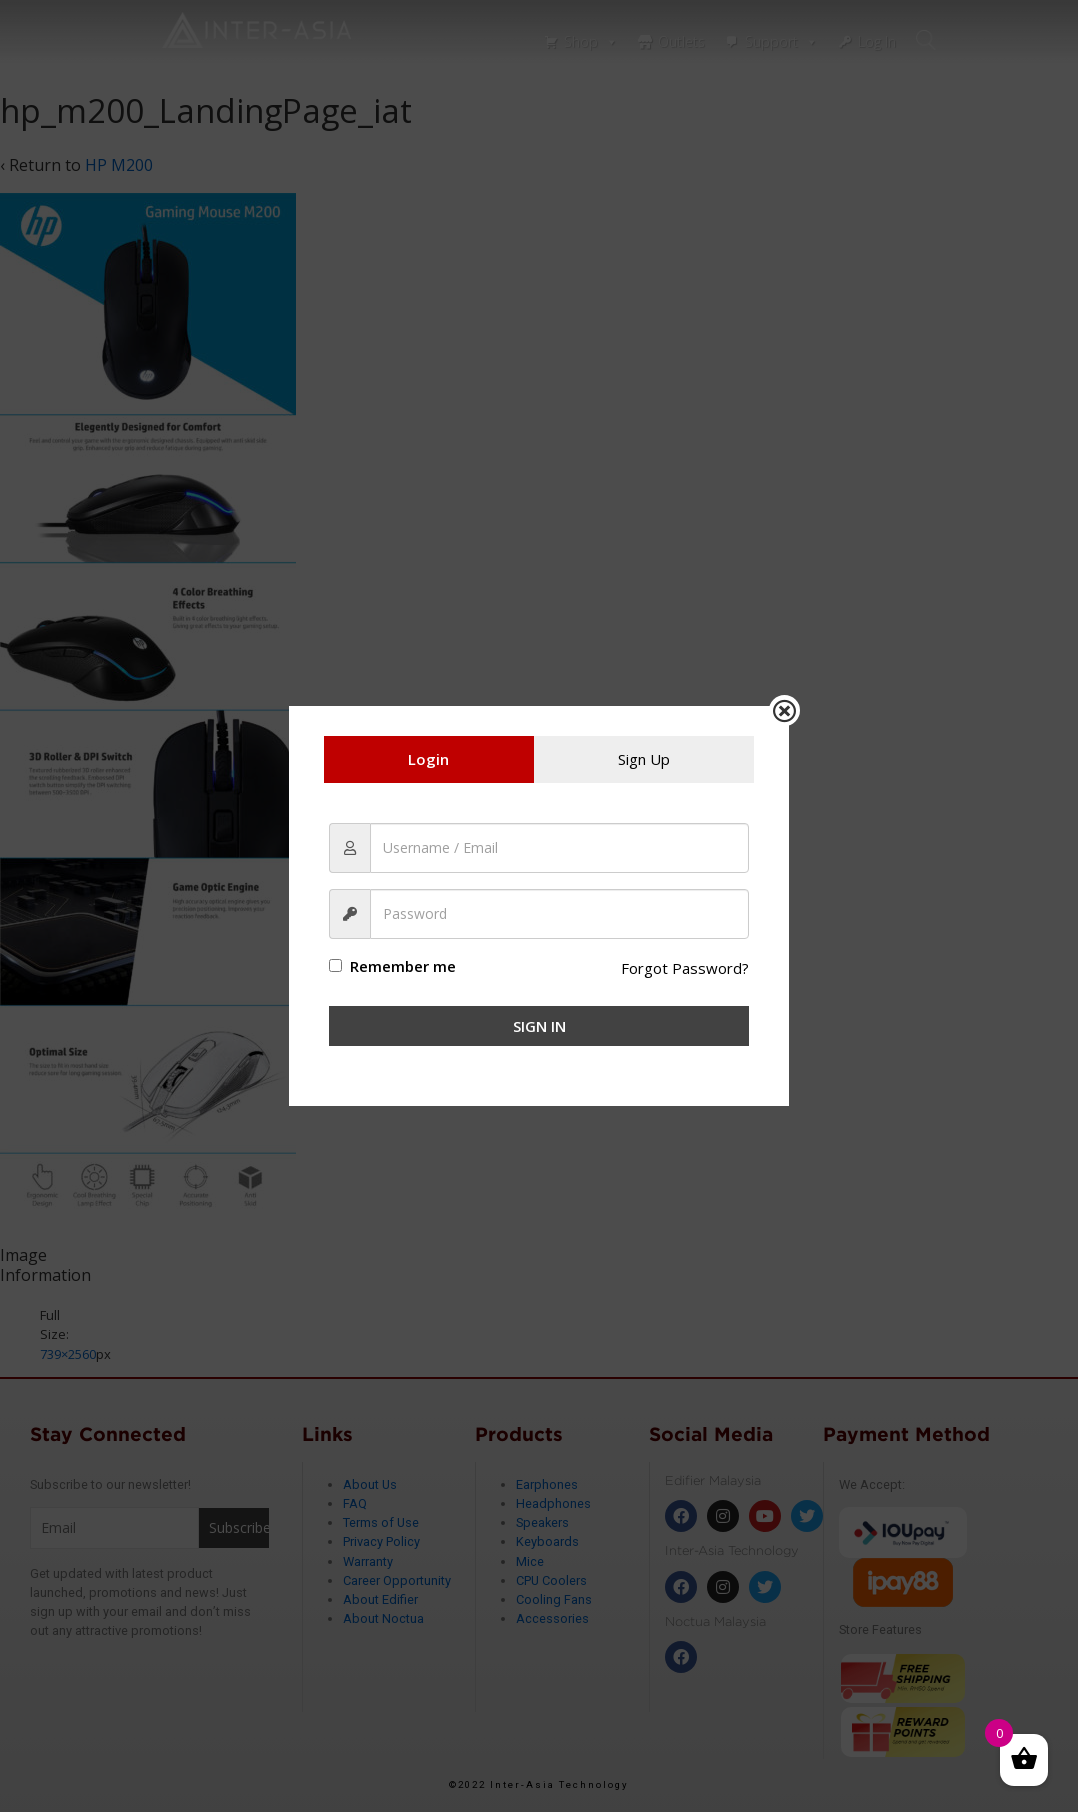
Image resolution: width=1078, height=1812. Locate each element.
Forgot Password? (683, 968)
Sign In (539, 1026)
